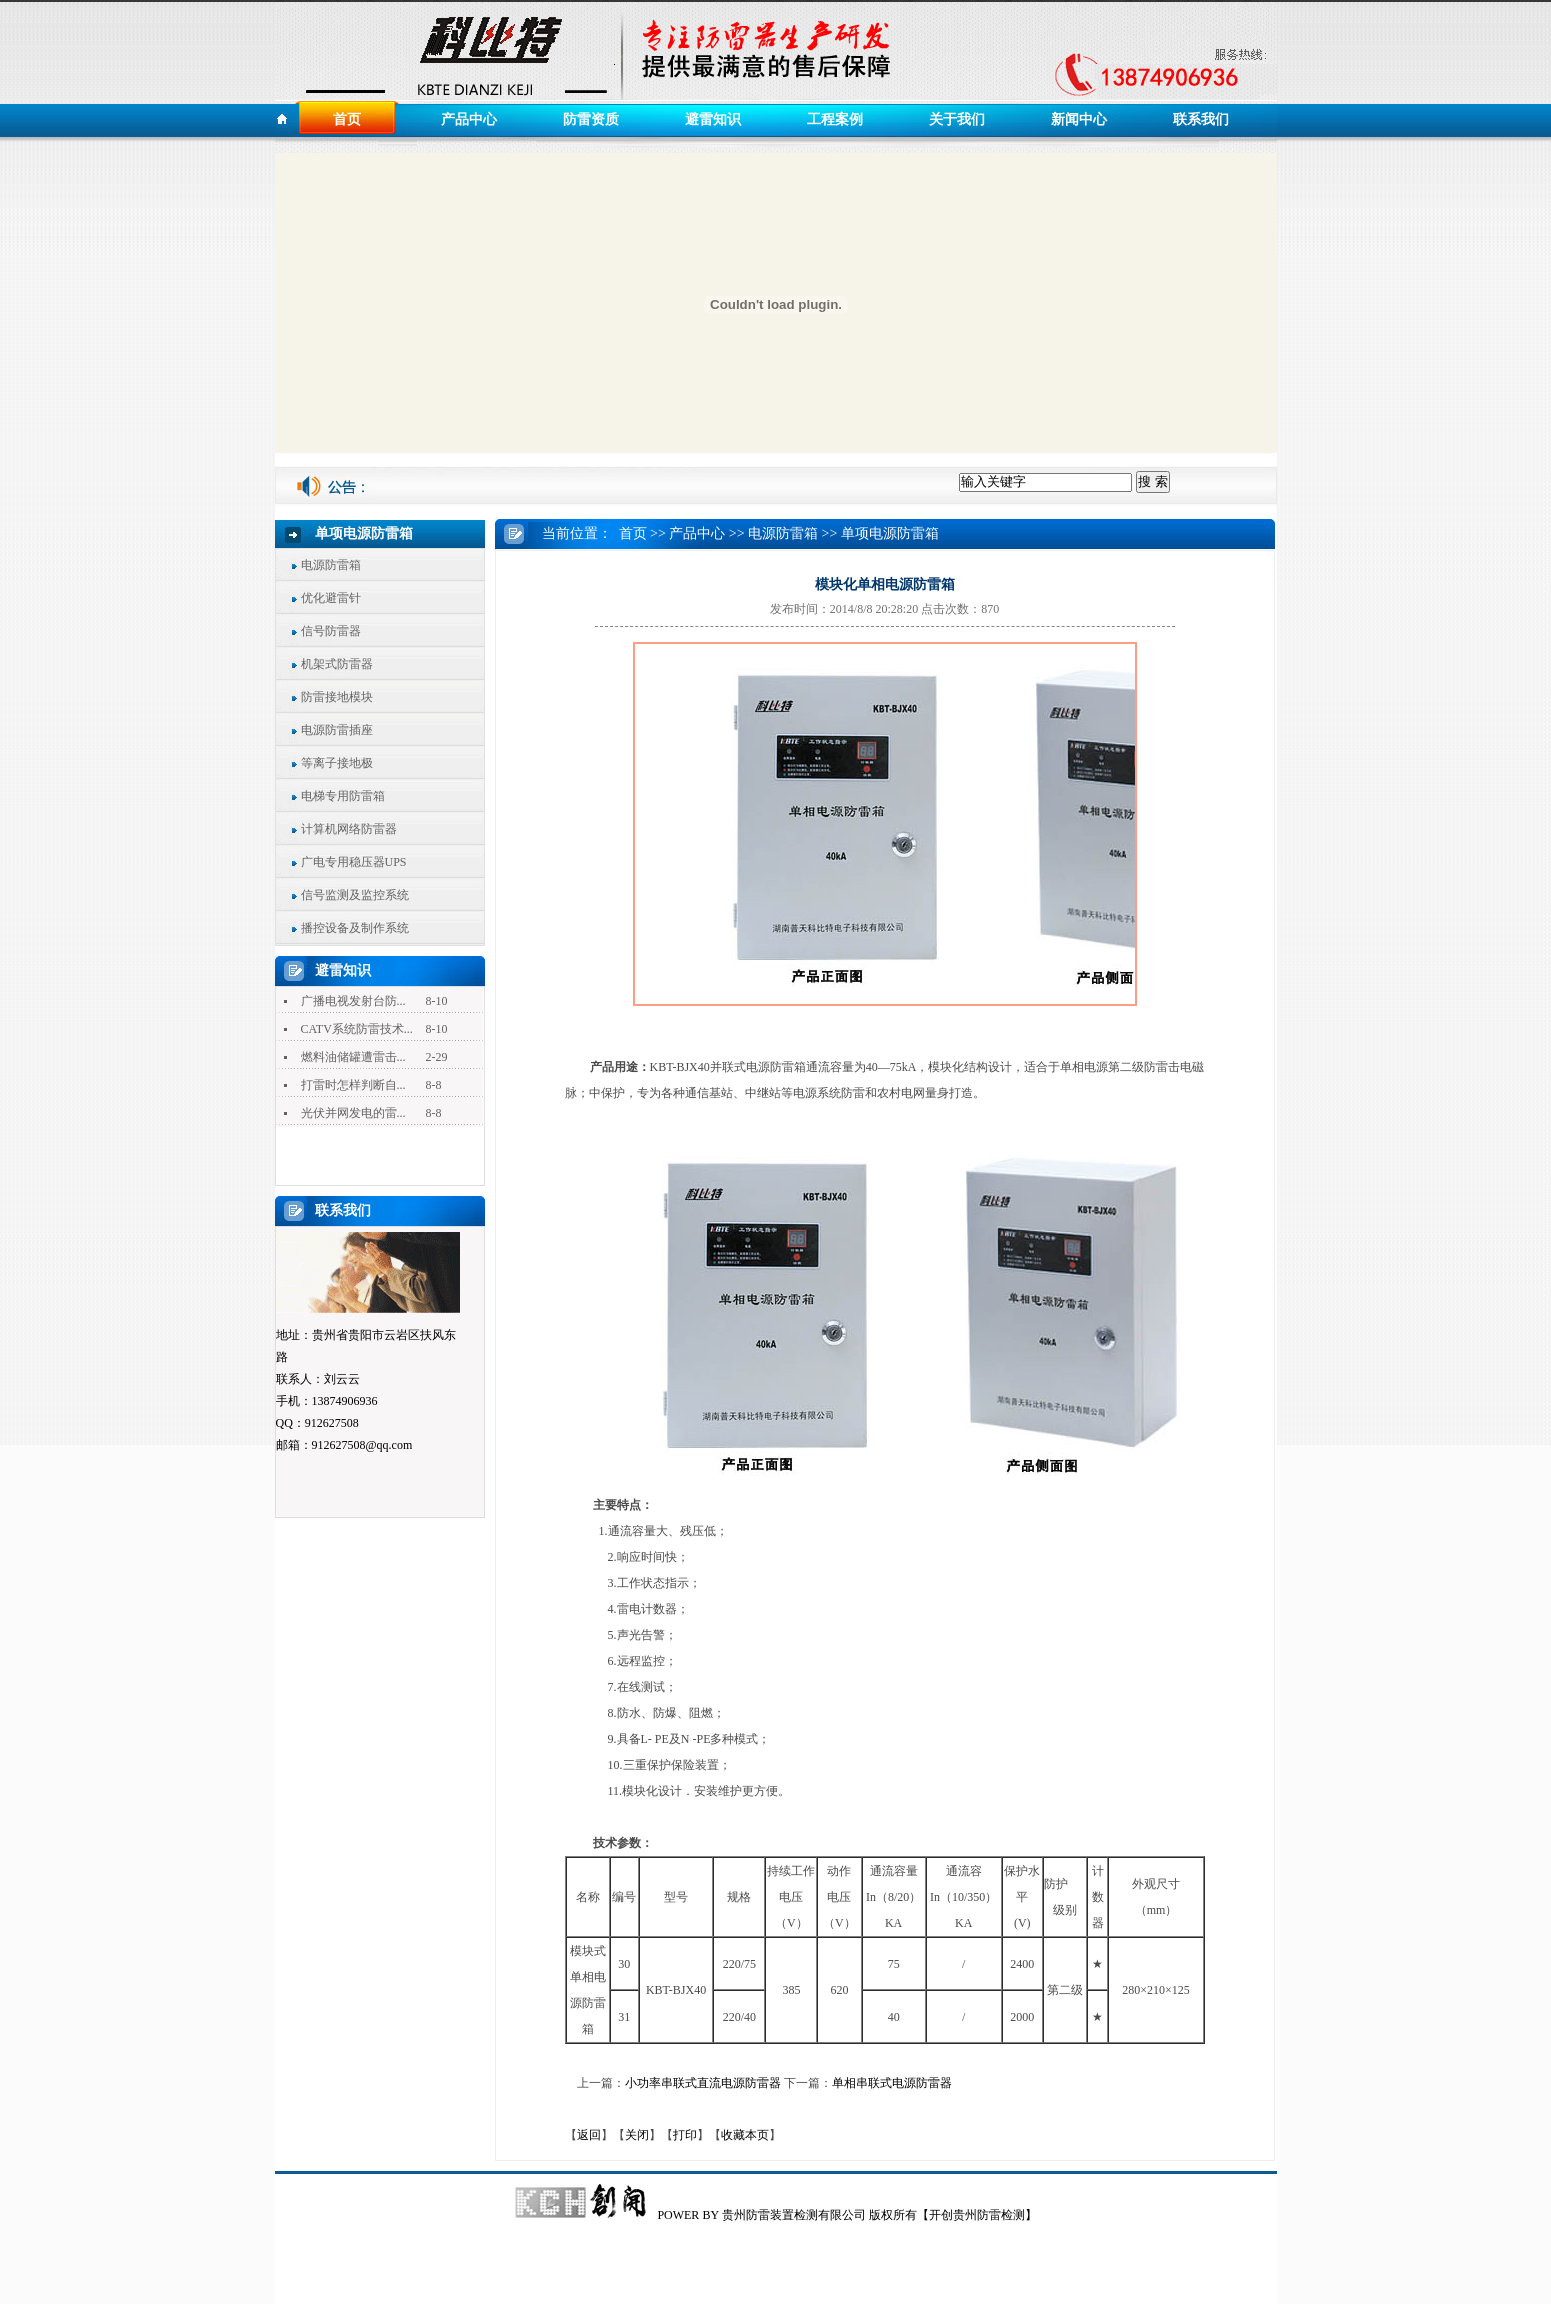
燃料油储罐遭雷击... (353, 1057)
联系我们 (1201, 119)
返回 (589, 2135)
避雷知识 (713, 119)
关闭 (637, 2135)
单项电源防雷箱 (890, 533)
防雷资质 (591, 119)
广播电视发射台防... (353, 1001)
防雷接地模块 (337, 697)
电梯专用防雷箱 (343, 796)
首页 (347, 119)
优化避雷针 (331, 598)
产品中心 (469, 119)
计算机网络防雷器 (349, 829)
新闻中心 (1079, 119)
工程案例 (835, 119)
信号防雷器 (331, 631)
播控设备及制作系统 (355, 928)
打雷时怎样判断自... (353, 1085)
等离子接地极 (337, 763)
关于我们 (957, 119)
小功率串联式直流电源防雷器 (703, 2083)
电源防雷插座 (337, 730)
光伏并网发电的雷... (353, 1113)
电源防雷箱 (331, 565)
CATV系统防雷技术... (357, 1029)
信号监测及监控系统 (355, 895)
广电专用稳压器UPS (354, 862)
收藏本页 (745, 2135)
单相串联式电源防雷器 (892, 2083)
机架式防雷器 (337, 664)
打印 (685, 2135)
